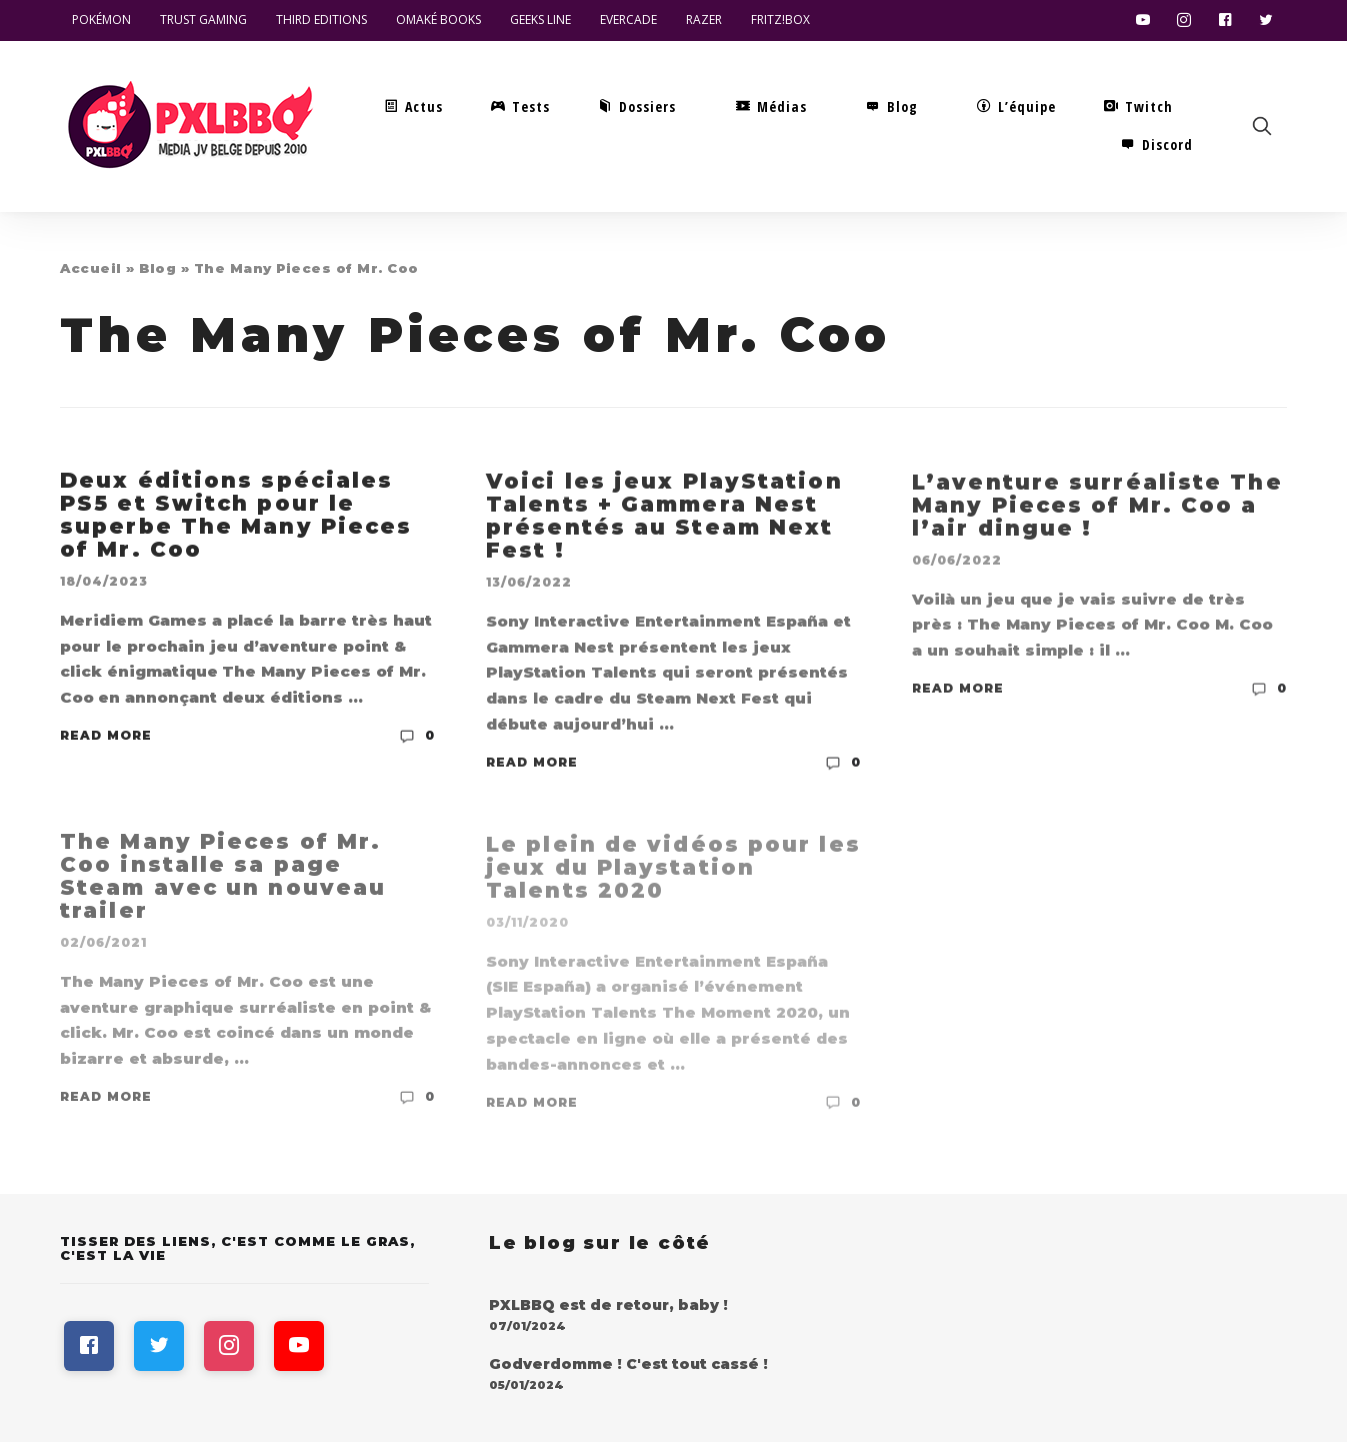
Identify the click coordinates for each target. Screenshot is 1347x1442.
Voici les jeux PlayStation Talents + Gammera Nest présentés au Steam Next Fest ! (664, 517)
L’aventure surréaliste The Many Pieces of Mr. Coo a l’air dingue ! (1097, 507)
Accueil (91, 268)
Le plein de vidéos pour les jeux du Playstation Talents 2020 (673, 873)
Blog (157, 268)
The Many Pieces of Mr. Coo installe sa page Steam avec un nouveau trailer (223, 881)
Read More (106, 736)
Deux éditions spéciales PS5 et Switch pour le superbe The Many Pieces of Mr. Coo (236, 516)
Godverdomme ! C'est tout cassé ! (628, 1364)
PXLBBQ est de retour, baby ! (608, 1305)
